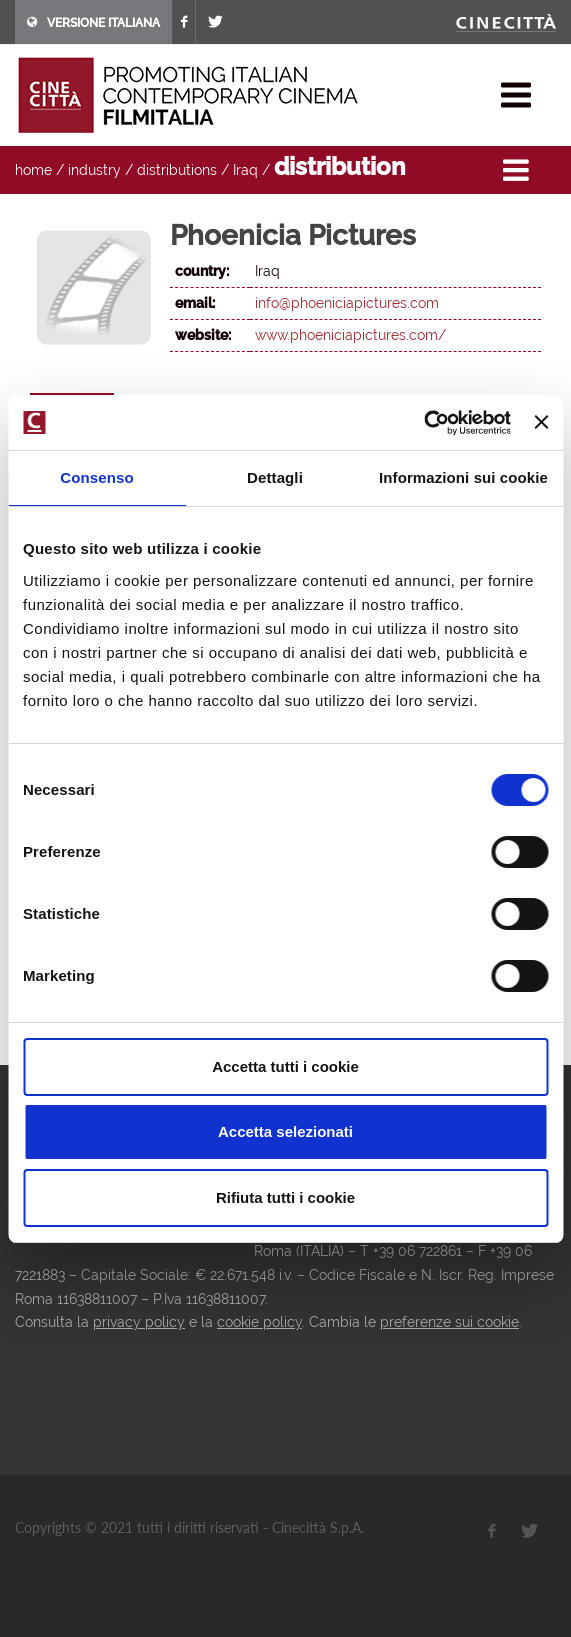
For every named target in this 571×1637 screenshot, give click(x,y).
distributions (177, 170)
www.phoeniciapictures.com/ (350, 335)
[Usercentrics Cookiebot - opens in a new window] (423, 423)
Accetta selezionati (285, 1131)
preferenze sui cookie (449, 1322)
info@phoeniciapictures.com (347, 303)
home (33, 170)
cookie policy (259, 1322)
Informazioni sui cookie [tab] (463, 477)
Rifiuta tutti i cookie (285, 1197)
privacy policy (139, 1322)
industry (94, 170)
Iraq (245, 170)
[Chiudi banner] (541, 422)
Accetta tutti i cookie (285, 1066)
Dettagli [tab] (275, 477)
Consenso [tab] (96, 477)
